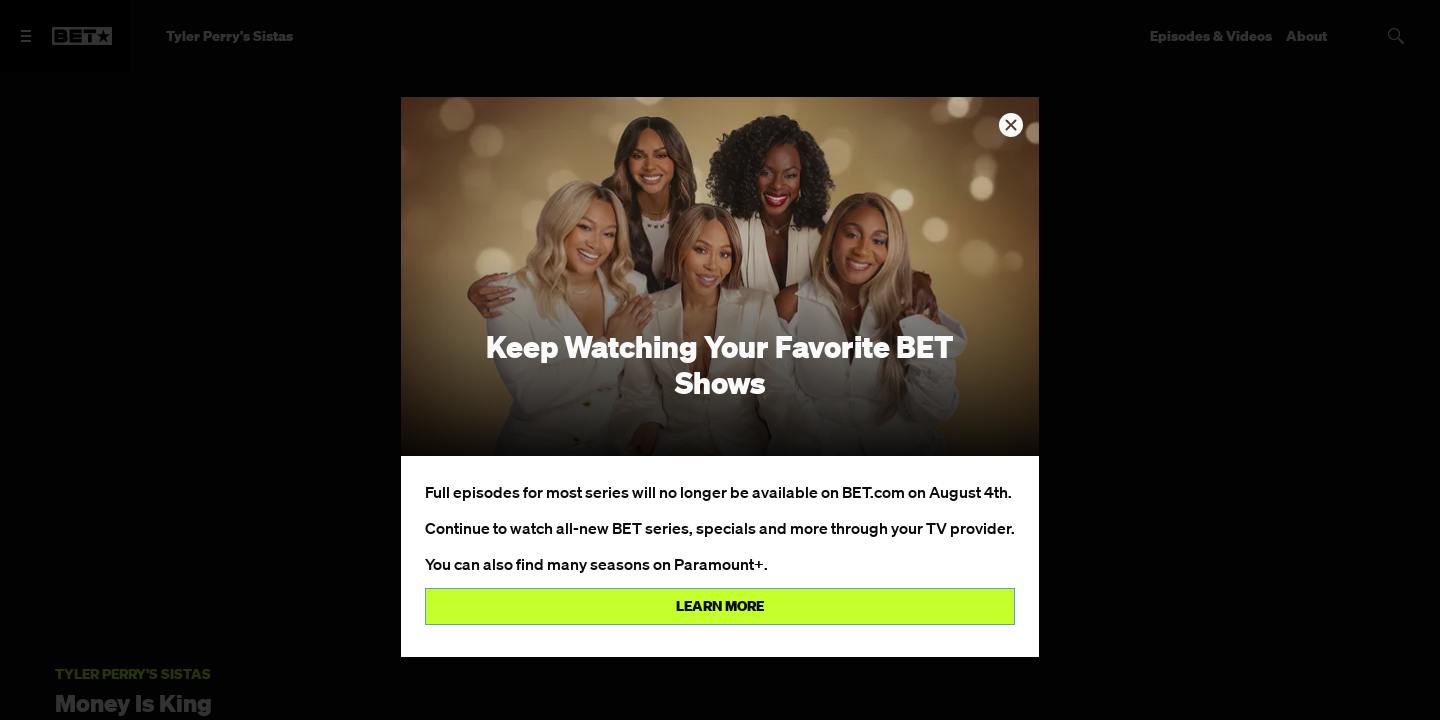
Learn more (720, 606)
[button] (1011, 125)
